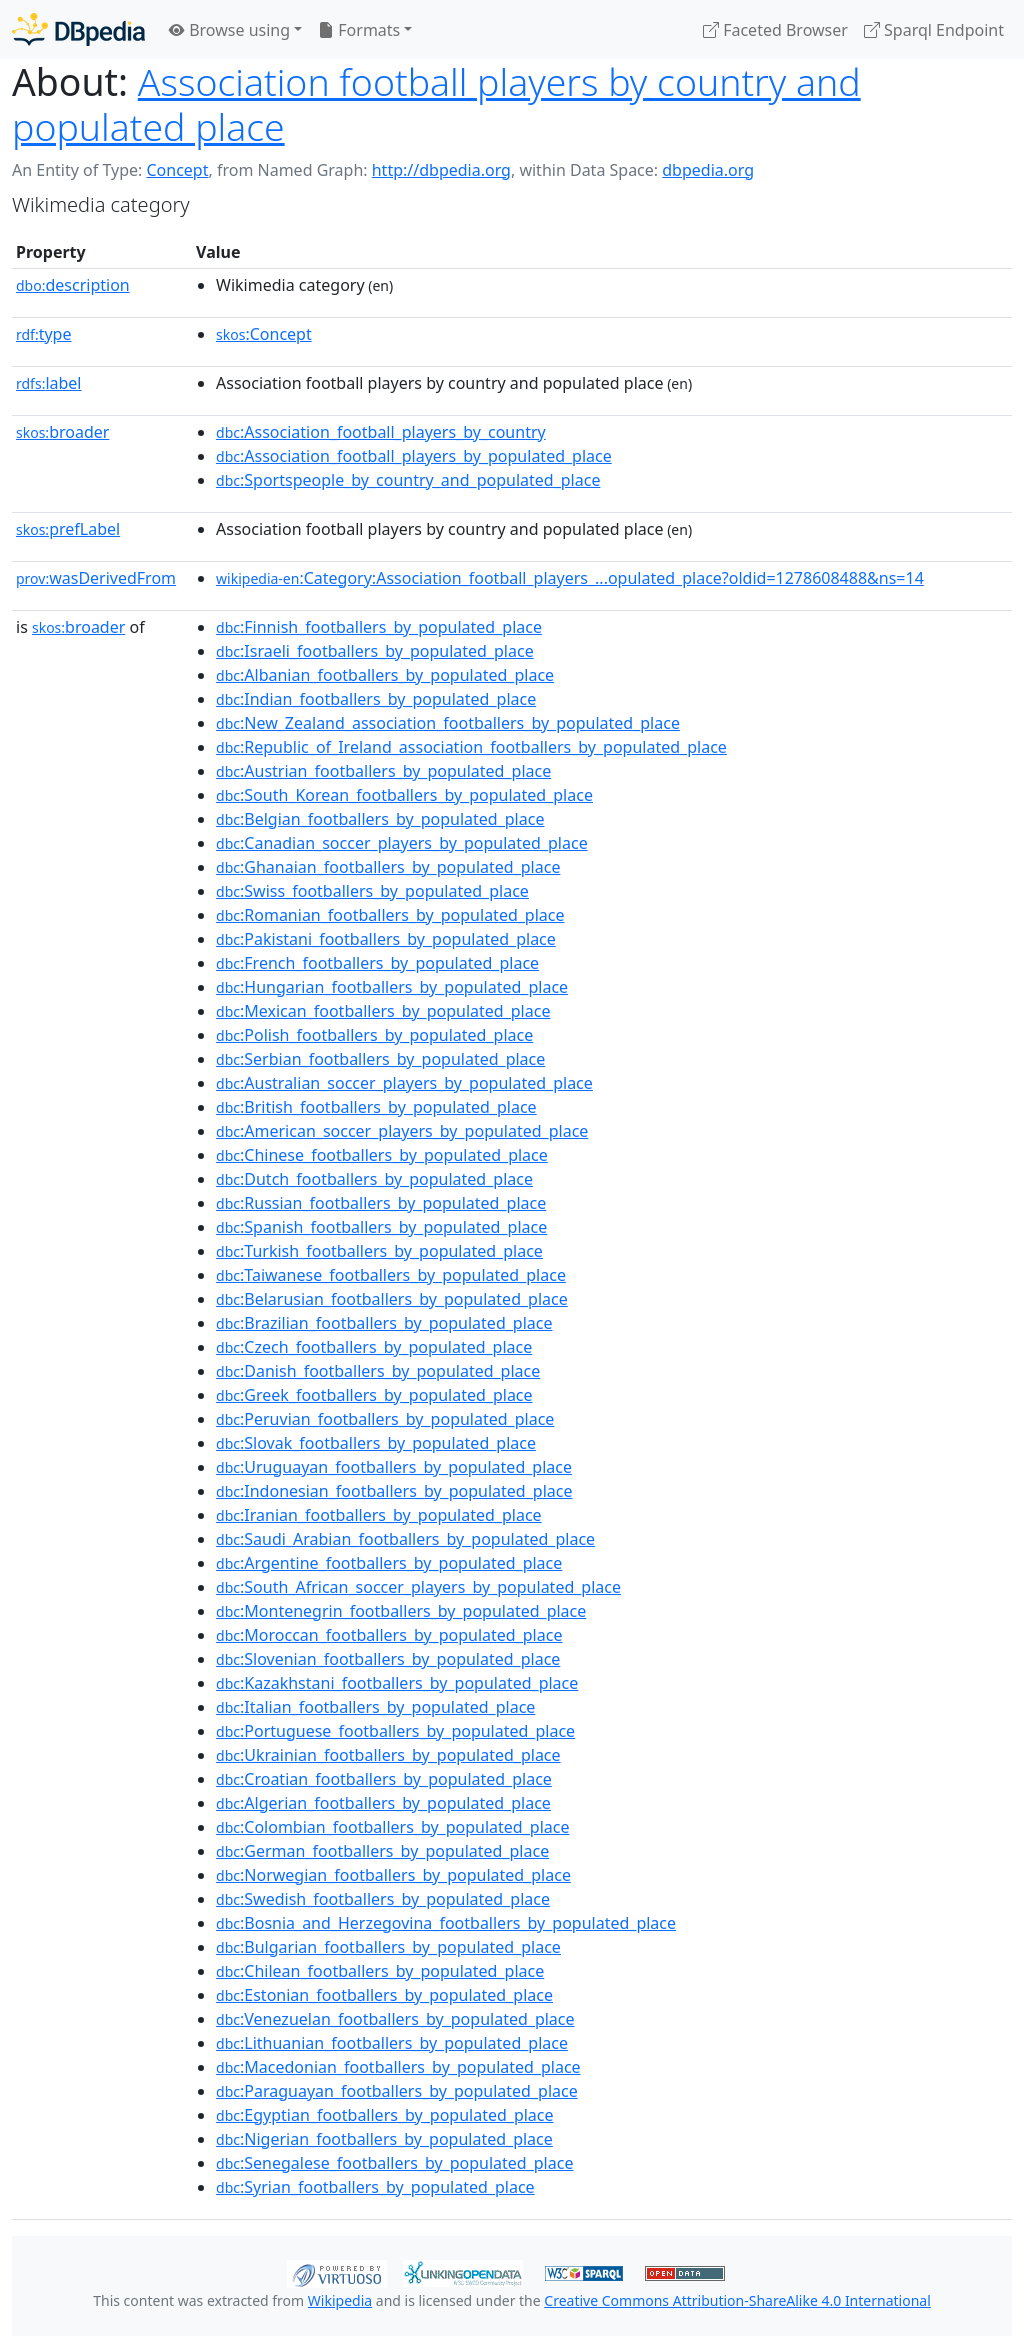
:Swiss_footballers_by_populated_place (372, 891)
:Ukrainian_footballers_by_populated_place (388, 1755)
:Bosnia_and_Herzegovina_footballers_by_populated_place (446, 1923)
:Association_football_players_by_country (381, 432)
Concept (177, 170)
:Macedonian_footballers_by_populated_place (398, 2067)
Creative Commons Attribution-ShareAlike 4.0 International (737, 2300)
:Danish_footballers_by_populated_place (378, 1371)
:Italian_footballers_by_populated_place (375, 1707)
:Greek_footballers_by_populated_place (374, 1395)
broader (62, 432)
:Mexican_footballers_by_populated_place (383, 1011)
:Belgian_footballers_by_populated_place (380, 819)
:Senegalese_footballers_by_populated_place (394, 2163)
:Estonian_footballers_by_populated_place (384, 1995)
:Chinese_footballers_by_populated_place (382, 1155)
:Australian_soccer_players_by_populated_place (404, 1083)
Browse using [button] (229, 30)
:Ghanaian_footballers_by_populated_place (388, 867)
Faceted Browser (775, 30)
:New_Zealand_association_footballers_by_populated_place (448, 723)
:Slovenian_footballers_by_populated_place (388, 1659)
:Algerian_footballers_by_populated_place (383, 1803)
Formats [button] (359, 30)
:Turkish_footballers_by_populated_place (379, 1251)
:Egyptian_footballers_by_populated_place (385, 2115)
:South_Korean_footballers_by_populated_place (404, 795)
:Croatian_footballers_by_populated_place (384, 1779)
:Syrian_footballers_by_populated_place (375, 2187)
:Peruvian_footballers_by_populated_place (385, 1419)
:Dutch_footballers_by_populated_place (374, 1179)
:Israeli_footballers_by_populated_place (375, 651)
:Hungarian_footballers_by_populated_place (392, 987)
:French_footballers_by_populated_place (377, 963)
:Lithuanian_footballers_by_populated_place (392, 2043)
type (44, 334)
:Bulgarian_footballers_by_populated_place (388, 1947)
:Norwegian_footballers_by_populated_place (393, 1875)
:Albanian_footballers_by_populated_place (385, 675)
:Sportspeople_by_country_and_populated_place (408, 480)
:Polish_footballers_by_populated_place (374, 1035)
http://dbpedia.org (441, 170)
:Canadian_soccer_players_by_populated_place (402, 843)
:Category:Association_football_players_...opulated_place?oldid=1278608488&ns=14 (570, 578)
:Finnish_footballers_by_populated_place (379, 627)
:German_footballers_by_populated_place (382, 1851)
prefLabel (68, 529)
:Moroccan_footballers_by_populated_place (389, 1635)
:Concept (264, 334)
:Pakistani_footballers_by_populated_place (386, 939)
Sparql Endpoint (934, 30)
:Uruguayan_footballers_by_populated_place (394, 1467)
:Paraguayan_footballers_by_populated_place (397, 2091)
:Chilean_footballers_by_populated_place (380, 1971)
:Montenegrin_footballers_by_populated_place (401, 1611)
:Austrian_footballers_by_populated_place (383, 771)
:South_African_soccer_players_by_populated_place (418, 1587)
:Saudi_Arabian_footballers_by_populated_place (405, 1539)
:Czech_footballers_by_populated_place (374, 1347)
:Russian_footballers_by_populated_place (381, 1203)
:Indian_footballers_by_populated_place (376, 699)
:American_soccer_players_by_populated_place (402, 1131)
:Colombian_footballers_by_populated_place (392, 1827)
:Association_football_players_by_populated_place (414, 456)
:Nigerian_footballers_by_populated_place (384, 2139)
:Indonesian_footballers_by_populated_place (394, 1491)
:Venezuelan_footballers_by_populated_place (395, 2019)
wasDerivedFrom (96, 578)
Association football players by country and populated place (436, 104)
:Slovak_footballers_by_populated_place (376, 1443)
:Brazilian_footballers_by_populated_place (384, 1323)
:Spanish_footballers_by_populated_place (381, 1227)
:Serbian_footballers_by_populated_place (380, 1059)
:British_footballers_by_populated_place (376, 1107)
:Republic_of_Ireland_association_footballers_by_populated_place (471, 747)
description (73, 285)
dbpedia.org (708, 170)
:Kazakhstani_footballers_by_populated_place (397, 1683)
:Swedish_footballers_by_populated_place (383, 1899)
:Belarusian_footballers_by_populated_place (392, 1299)
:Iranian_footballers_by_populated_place (379, 1515)
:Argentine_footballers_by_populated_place (389, 1563)
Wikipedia (340, 2300)
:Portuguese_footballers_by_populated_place (395, 1731)
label (49, 383)
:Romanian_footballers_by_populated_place (390, 915)
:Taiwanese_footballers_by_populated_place (391, 1275)
